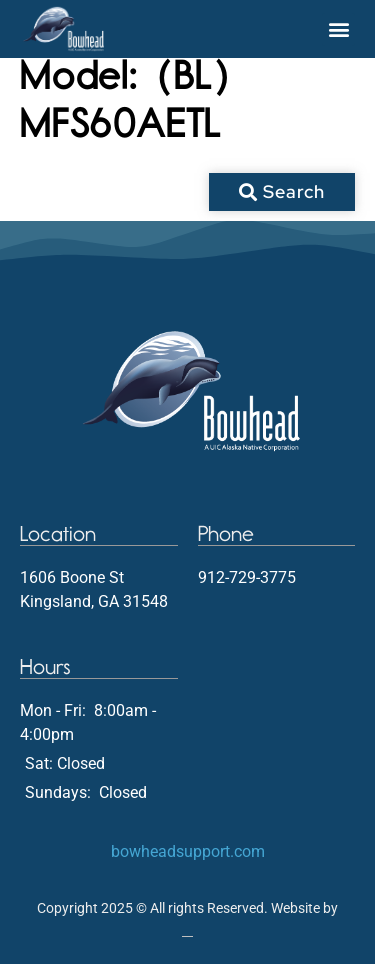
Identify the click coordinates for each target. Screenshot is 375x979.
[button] (338, 29)
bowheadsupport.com (188, 866)
